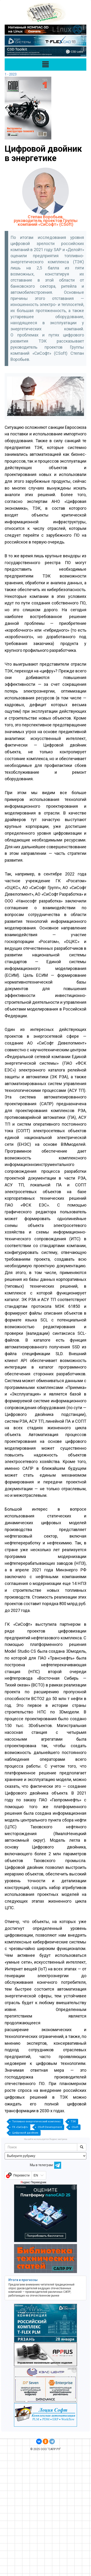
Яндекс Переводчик (33, 2182)
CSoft (75, 2127)
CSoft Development (50, 2127)
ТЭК (73, 2121)
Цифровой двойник (25, 2132)
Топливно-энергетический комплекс (36, 2121)
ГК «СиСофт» (20, 2127)
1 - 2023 (11, 74)
